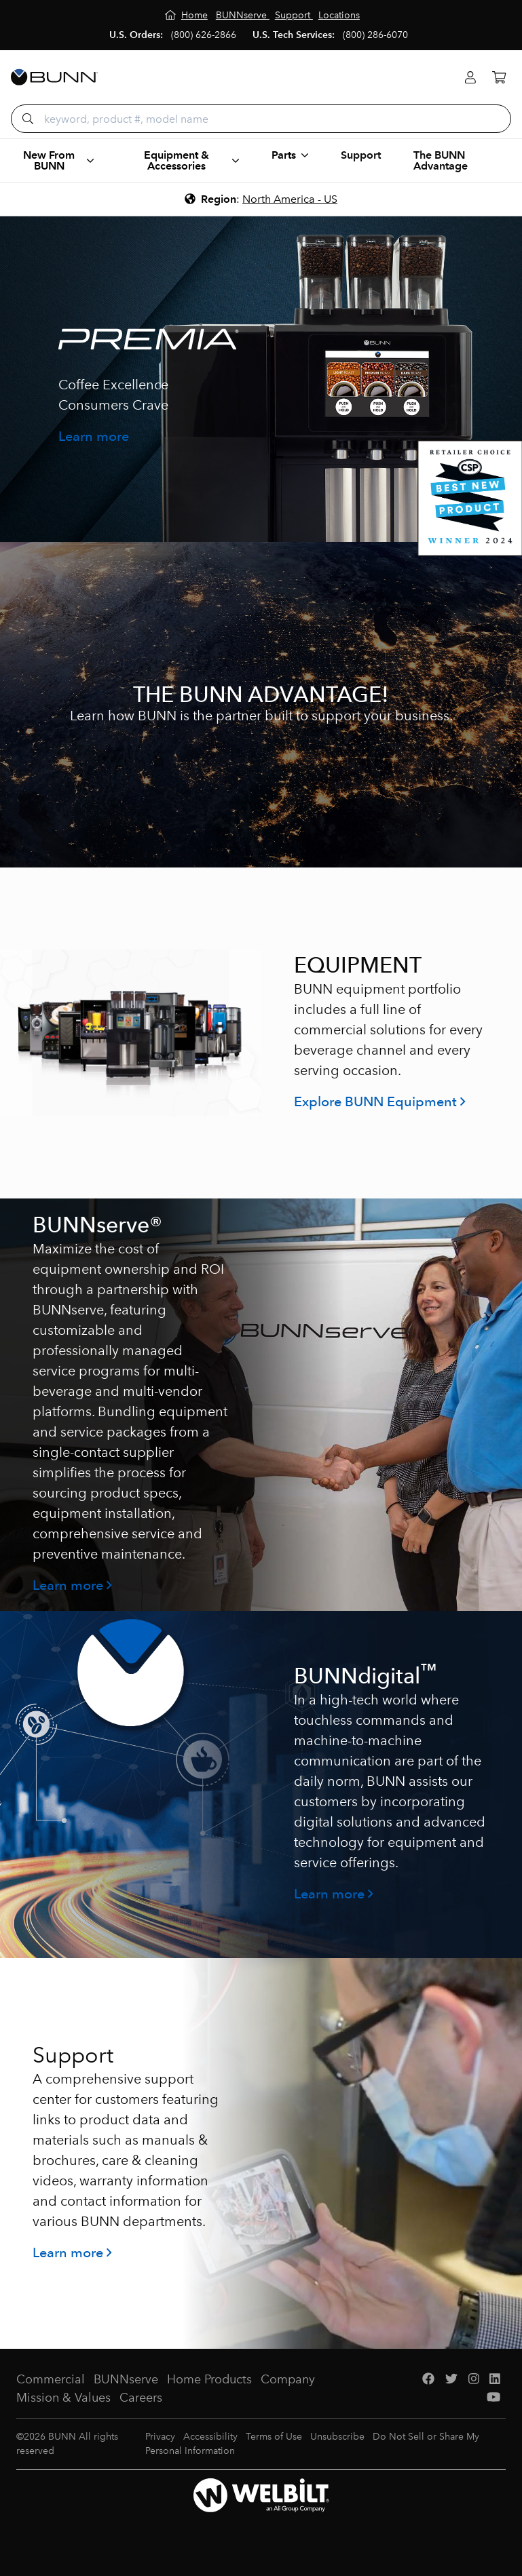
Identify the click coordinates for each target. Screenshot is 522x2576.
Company (288, 2379)
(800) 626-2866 (203, 35)
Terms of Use (274, 2436)
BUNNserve (126, 2379)
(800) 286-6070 (375, 35)
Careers (140, 2397)
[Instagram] (473, 2379)
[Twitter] (451, 2379)
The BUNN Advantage (440, 160)
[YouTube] (493, 2398)
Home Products (209, 2379)
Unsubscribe (337, 2436)
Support (361, 155)
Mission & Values (63, 2397)
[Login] (470, 78)
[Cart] (499, 78)
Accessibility (210, 2436)
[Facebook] (428, 2379)
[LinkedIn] (494, 2379)
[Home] (186, 15)
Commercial (50, 2379)
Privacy (160, 2436)
